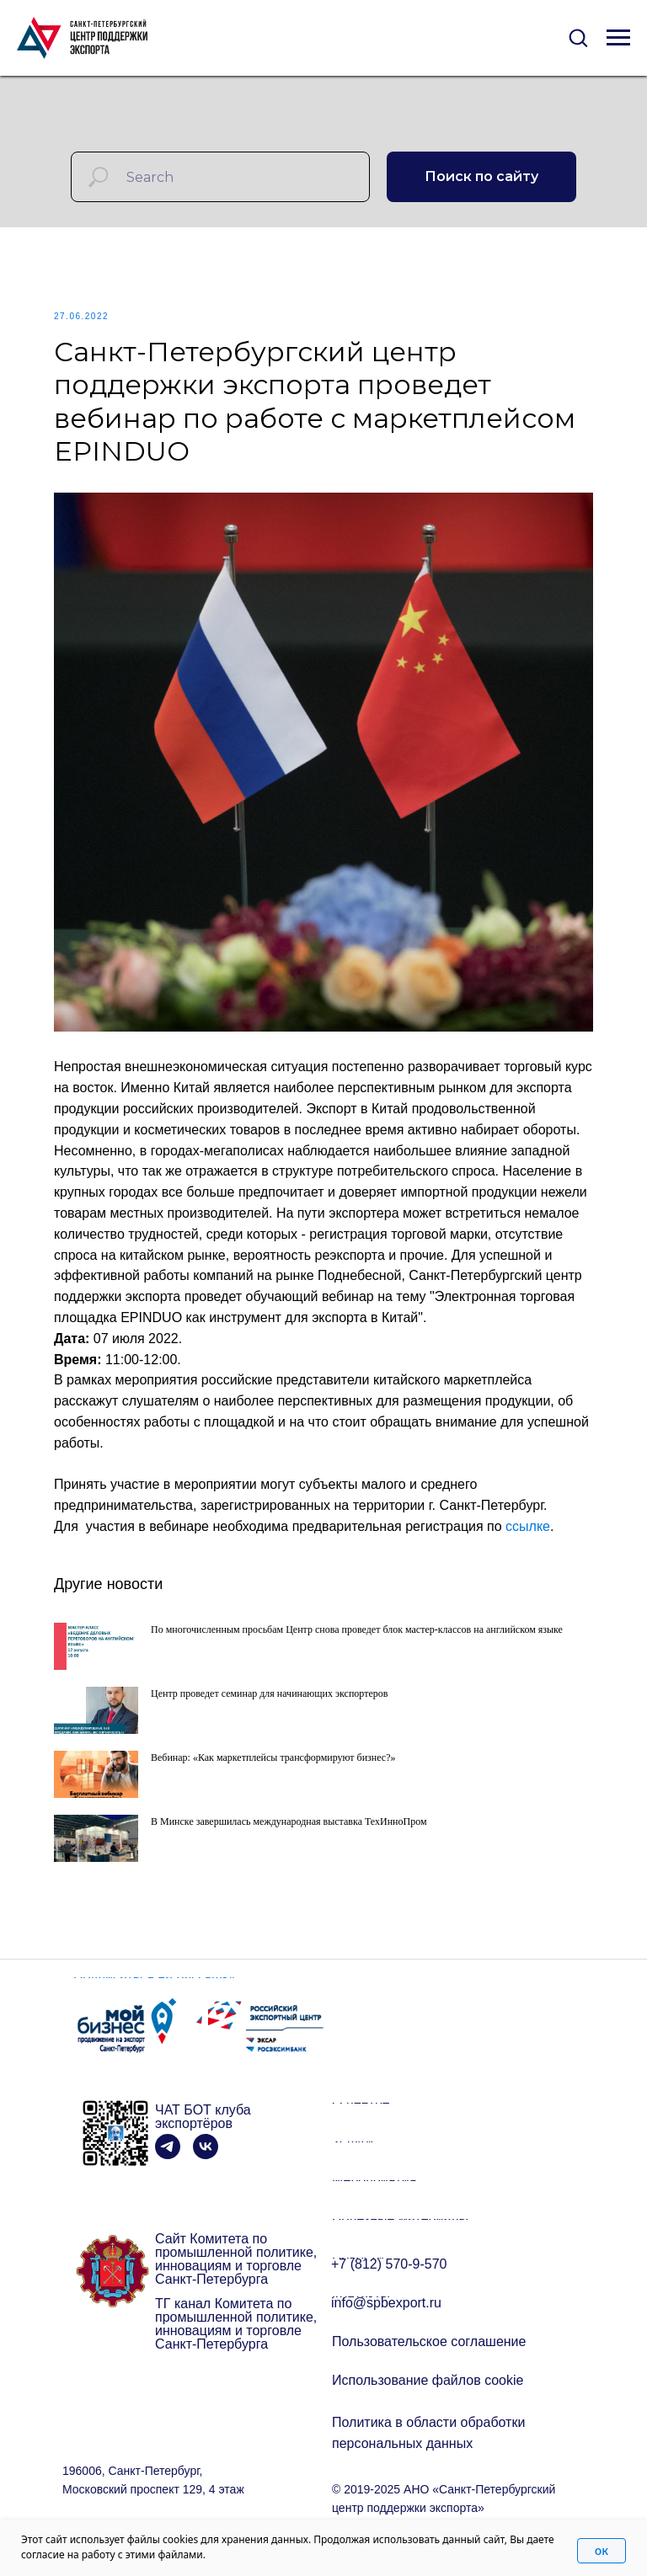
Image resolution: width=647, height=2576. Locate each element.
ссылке (527, 1526)
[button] (578, 37)
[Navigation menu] (618, 37)
